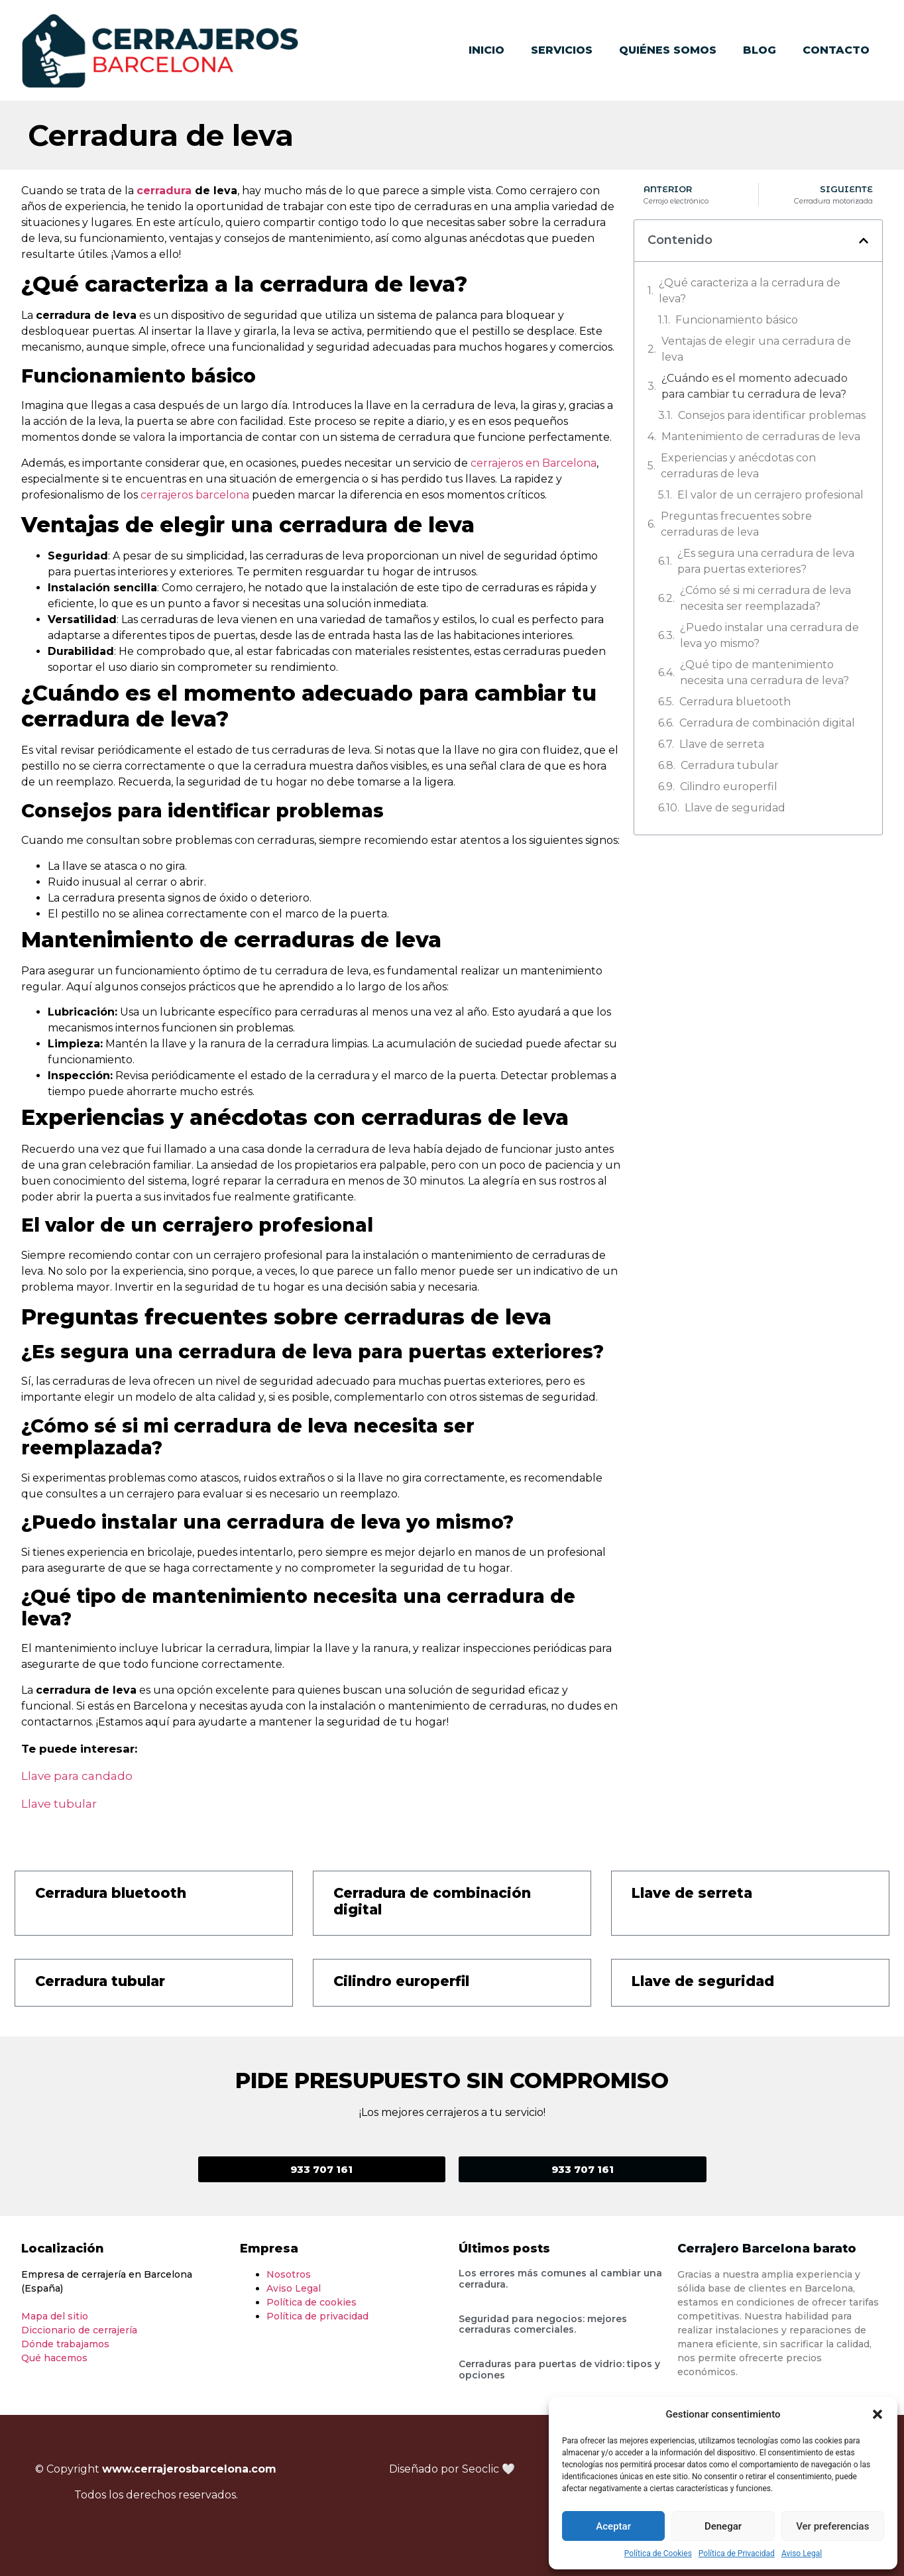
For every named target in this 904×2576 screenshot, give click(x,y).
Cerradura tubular (730, 765)
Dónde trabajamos (65, 2344)
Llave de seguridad (735, 807)
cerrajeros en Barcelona (533, 463)
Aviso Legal (801, 2553)
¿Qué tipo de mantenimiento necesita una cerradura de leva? (764, 672)
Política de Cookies (658, 2553)
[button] (877, 2414)
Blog (759, 50)
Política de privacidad (317, 2316)
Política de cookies (311, 2302)
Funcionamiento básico (736, 320)
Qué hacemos (54, 2358)
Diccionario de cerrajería (79, 2330)
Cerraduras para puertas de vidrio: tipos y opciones (559, 2369)
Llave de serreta (721, 744)
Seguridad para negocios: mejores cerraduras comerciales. (543, 2324)
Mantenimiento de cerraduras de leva (760, 436)
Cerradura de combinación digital (767, 723)
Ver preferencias (832, 2526)
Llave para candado (77, 1776)
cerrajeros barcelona (195, 495)
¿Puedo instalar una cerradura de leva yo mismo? (769, 635)
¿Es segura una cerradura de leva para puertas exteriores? (765, 561)
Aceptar (613, 2526)
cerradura (164, 190)
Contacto (836, 50)
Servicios (562, 50)
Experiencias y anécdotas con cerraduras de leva (738, 465)
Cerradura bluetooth (735, 701)
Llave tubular (59, 1803)
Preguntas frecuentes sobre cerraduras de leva (736, 524)
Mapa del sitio (54, 2316)
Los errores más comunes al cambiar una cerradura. (560, 2278)
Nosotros (288, 2274)
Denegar (723, 2526)
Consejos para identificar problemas (772, 415)
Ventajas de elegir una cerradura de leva (756, 349)
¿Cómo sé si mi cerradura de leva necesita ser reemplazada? (765, 598)
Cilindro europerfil (728, 786)
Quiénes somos (667, 50)
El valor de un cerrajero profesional (770, 495)
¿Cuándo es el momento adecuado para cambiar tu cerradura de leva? (754, 386)
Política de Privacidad (737, 2553)
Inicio (486, 50)
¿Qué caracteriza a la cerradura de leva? (749, 290)
